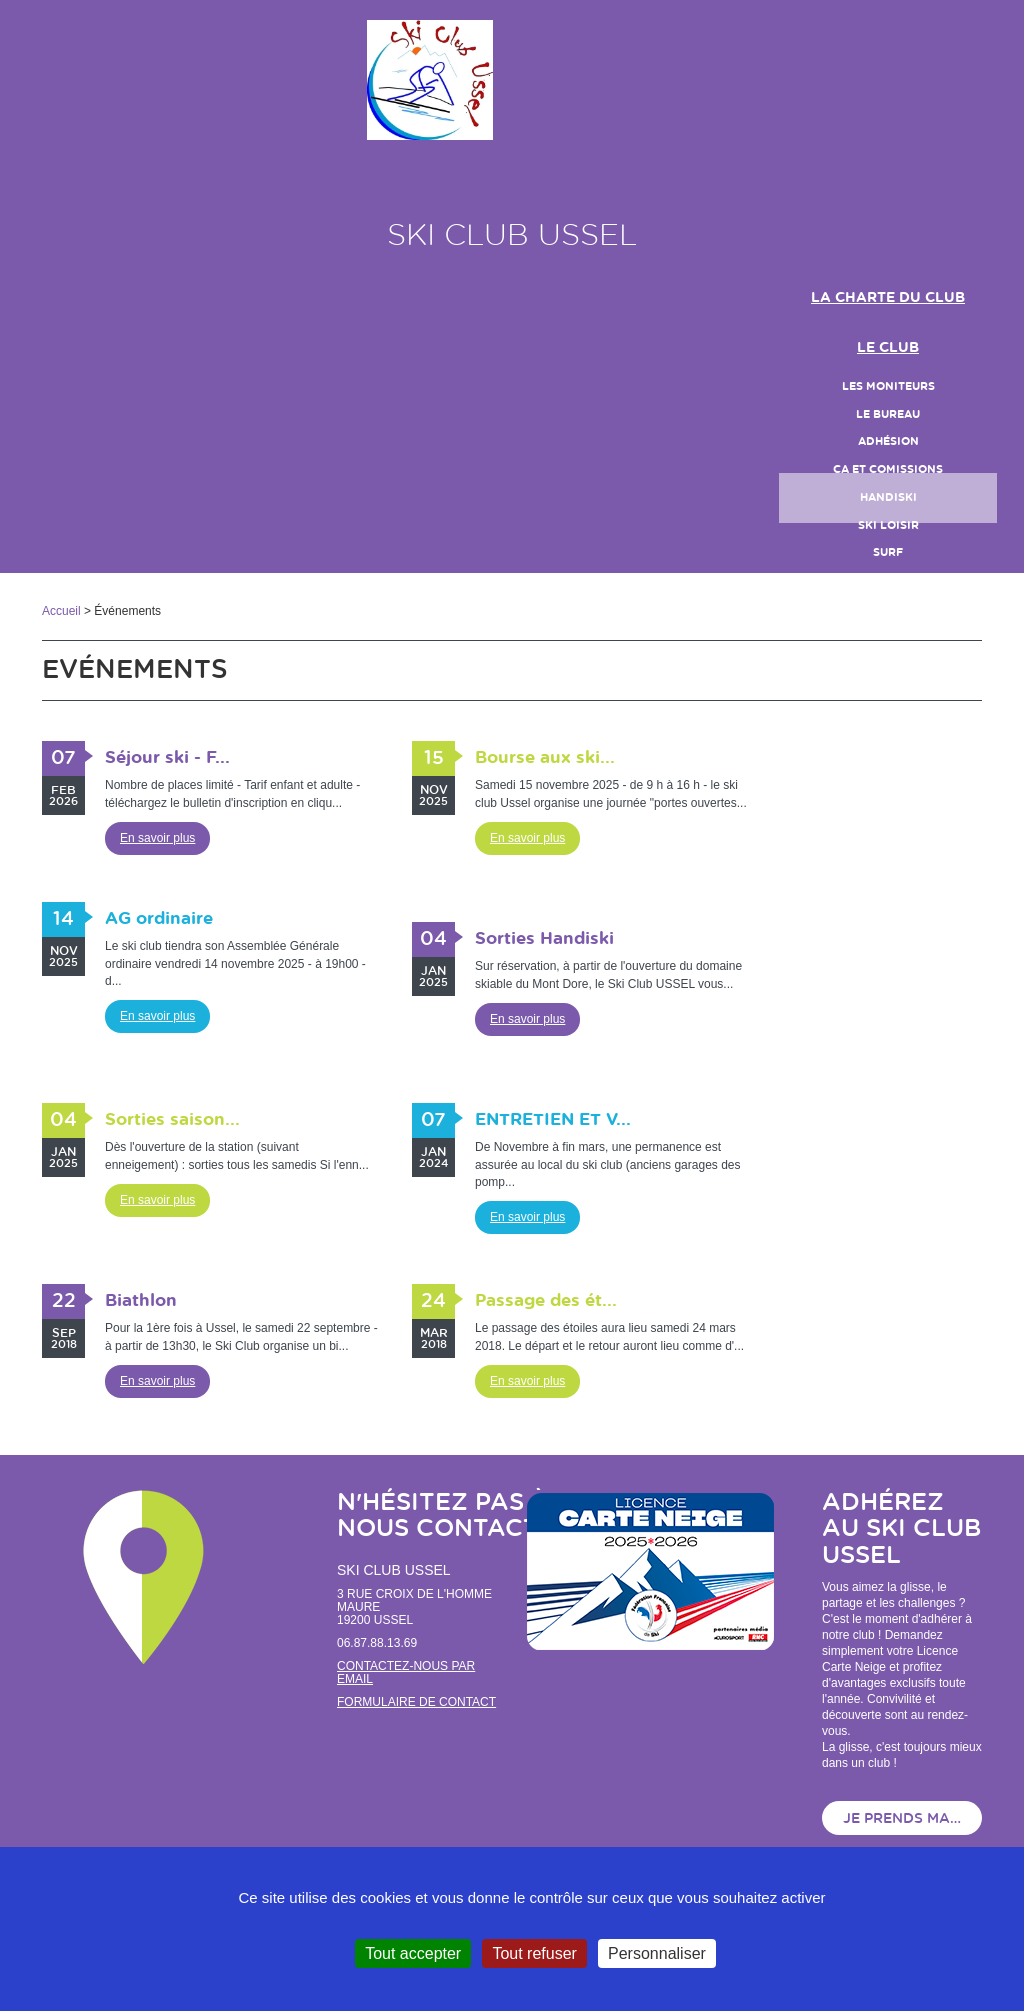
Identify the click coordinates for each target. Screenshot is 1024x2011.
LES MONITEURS (888, 386)
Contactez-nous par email (406, 1672)
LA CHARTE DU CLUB (888, 298)
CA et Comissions (888, 469)
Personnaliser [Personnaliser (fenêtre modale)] (657, 1953)
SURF (888, 552)
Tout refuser (534, 1953)
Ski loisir (888, 525)
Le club (888, 348)
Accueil (61, 611)
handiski (888, 497)
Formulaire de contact (416, 1702)
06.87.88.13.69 (377, 1643)
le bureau (888, 414)
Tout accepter (413, 1953)
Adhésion (888, 441)
